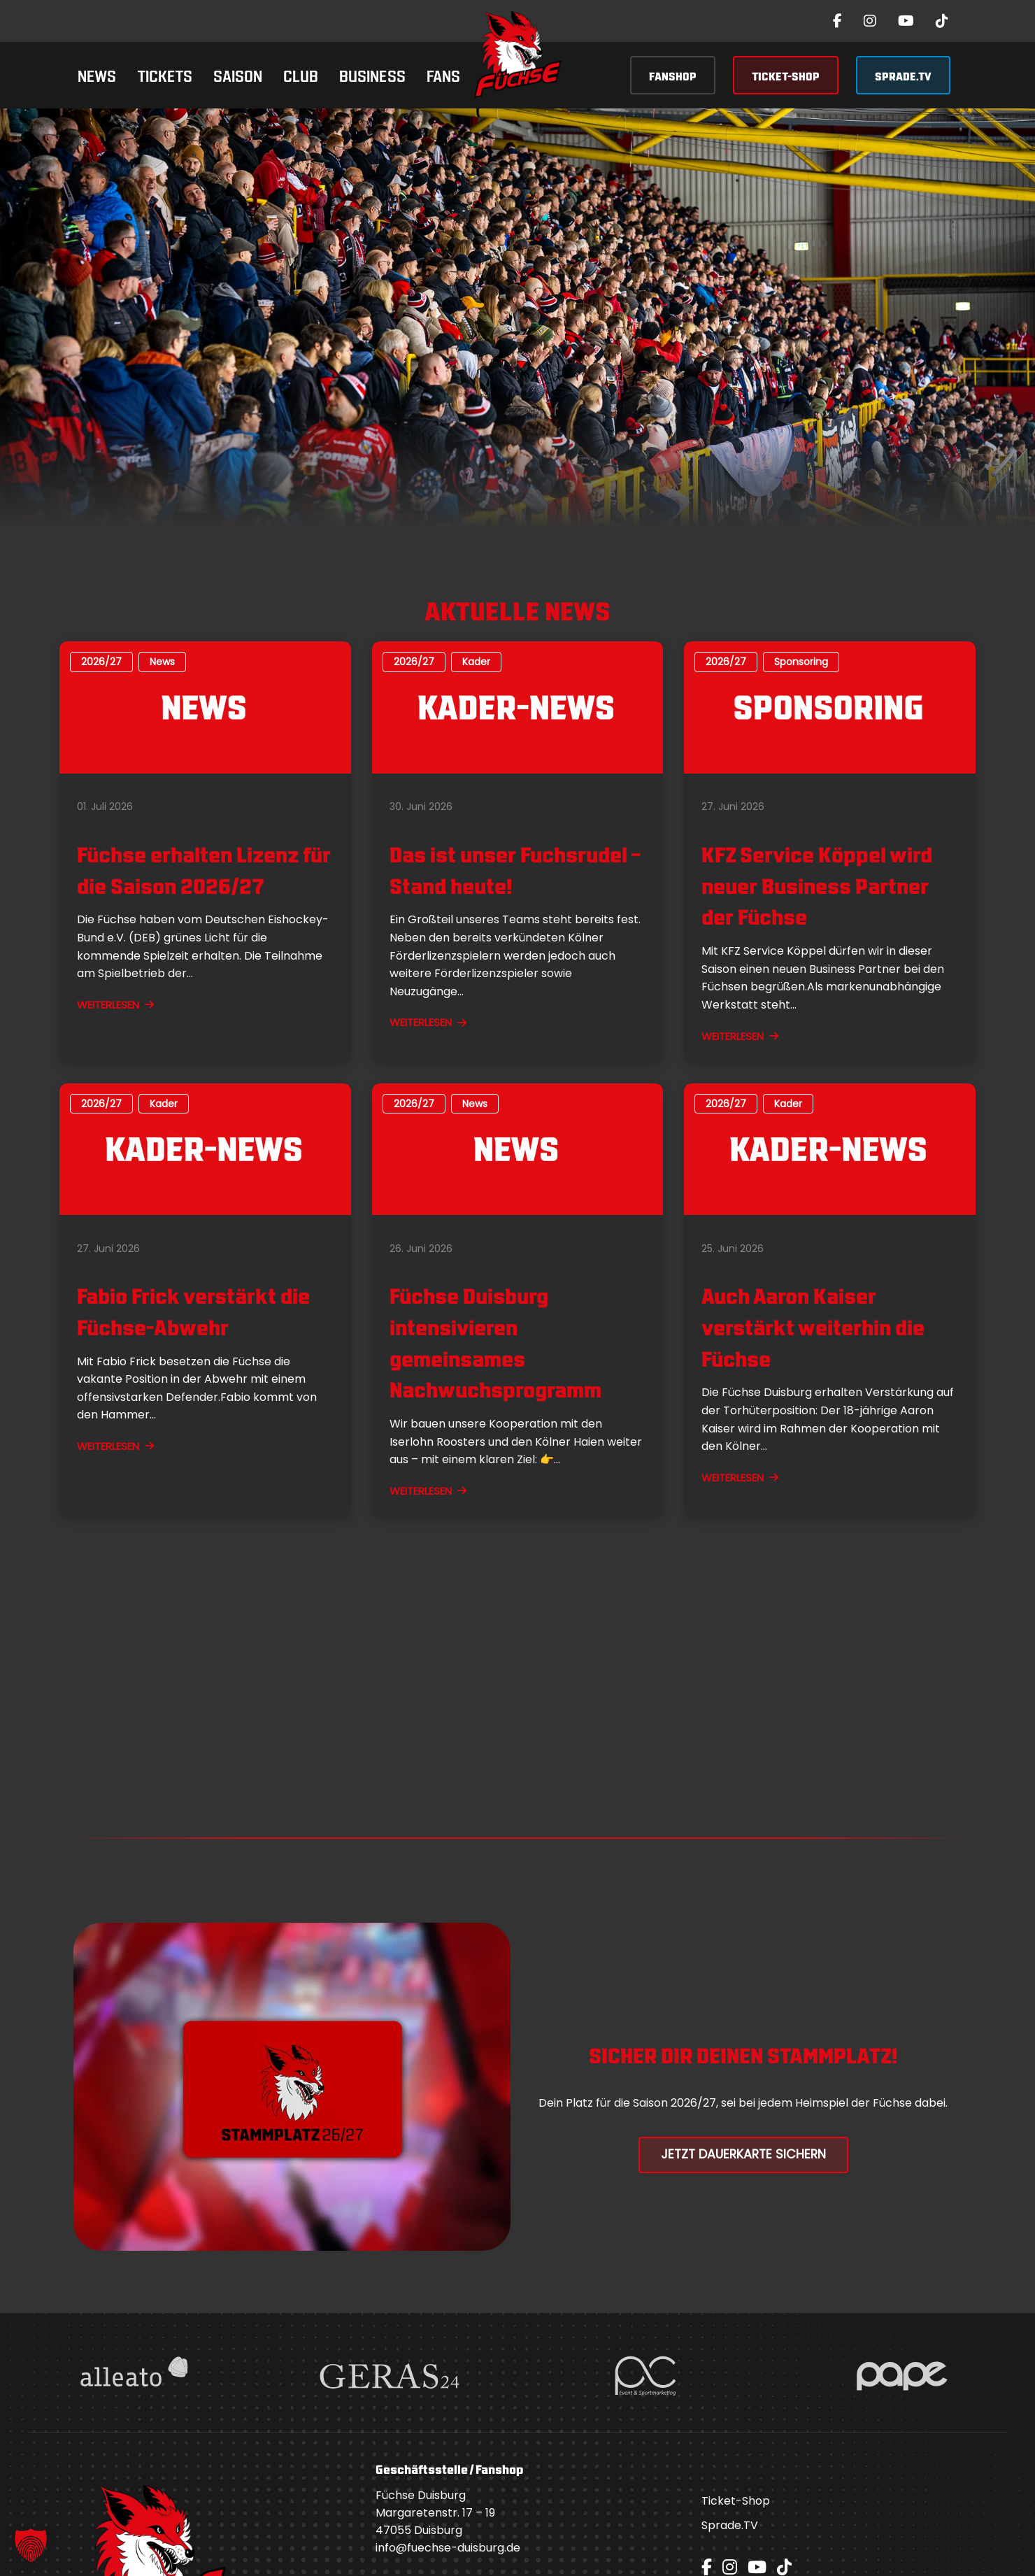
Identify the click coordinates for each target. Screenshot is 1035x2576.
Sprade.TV (729, 2525)
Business (372, 74)
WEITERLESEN (115, 1004)
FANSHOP (673, 75)
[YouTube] (906, 21)
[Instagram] (870, 21)
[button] (31, 2545)
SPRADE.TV (903, 75)
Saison (237, 74)
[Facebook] (837, 21)
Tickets (164, 74)
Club (300, 74)
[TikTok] (942, 21)
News (97, 74)
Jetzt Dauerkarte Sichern (743, 2154)
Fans (443, 74)
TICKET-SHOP (786, 75)
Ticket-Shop (735, 2501)
